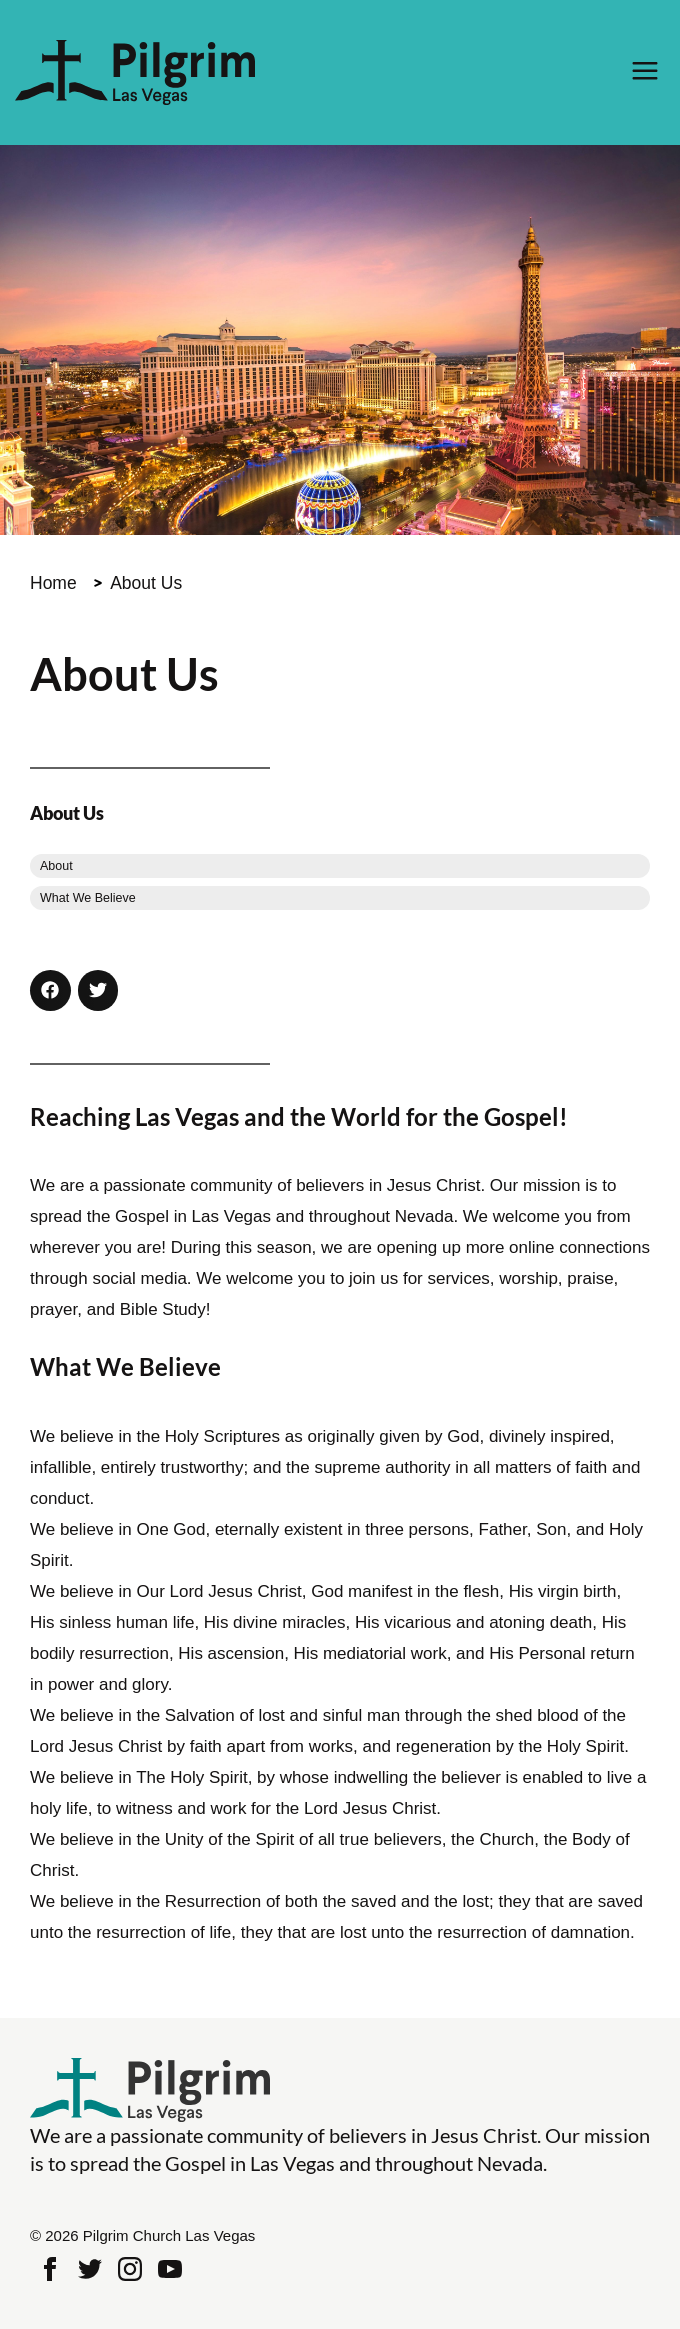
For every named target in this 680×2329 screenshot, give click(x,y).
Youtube (170, 2269)
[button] (50, 990)
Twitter (90, 2269)
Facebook (50, 2269)
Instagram (130, 2269)
